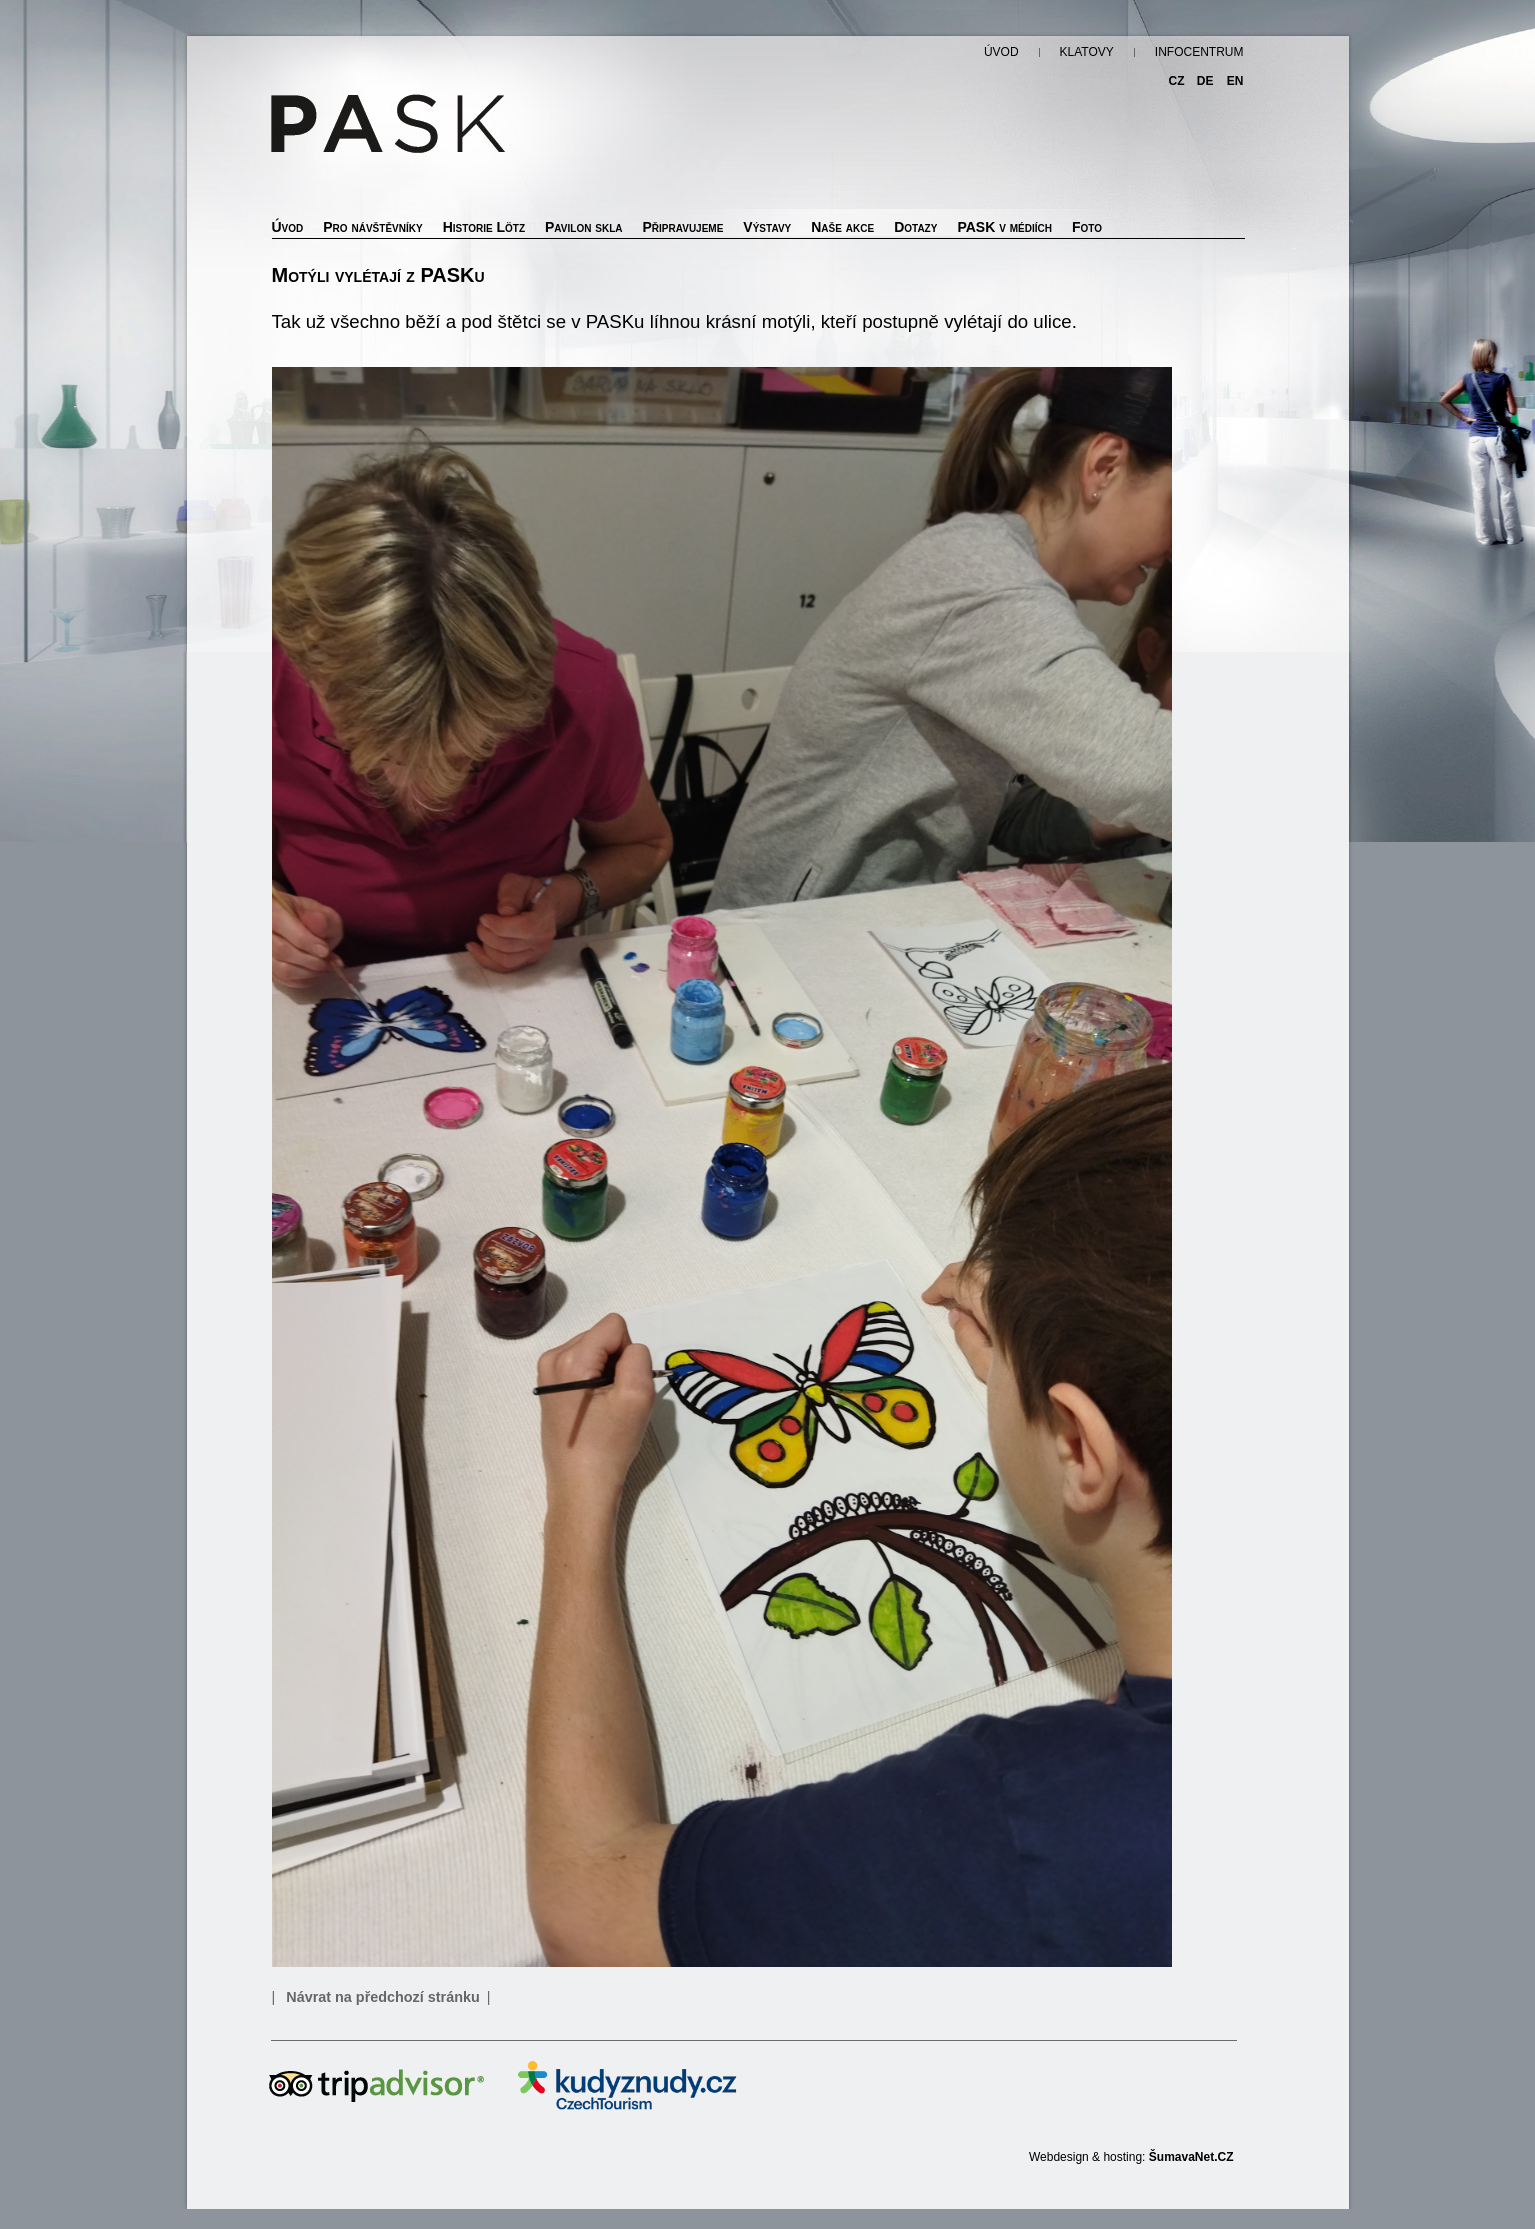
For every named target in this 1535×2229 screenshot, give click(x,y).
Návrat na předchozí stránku (383, 1997)
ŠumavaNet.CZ (1191, 2157)
